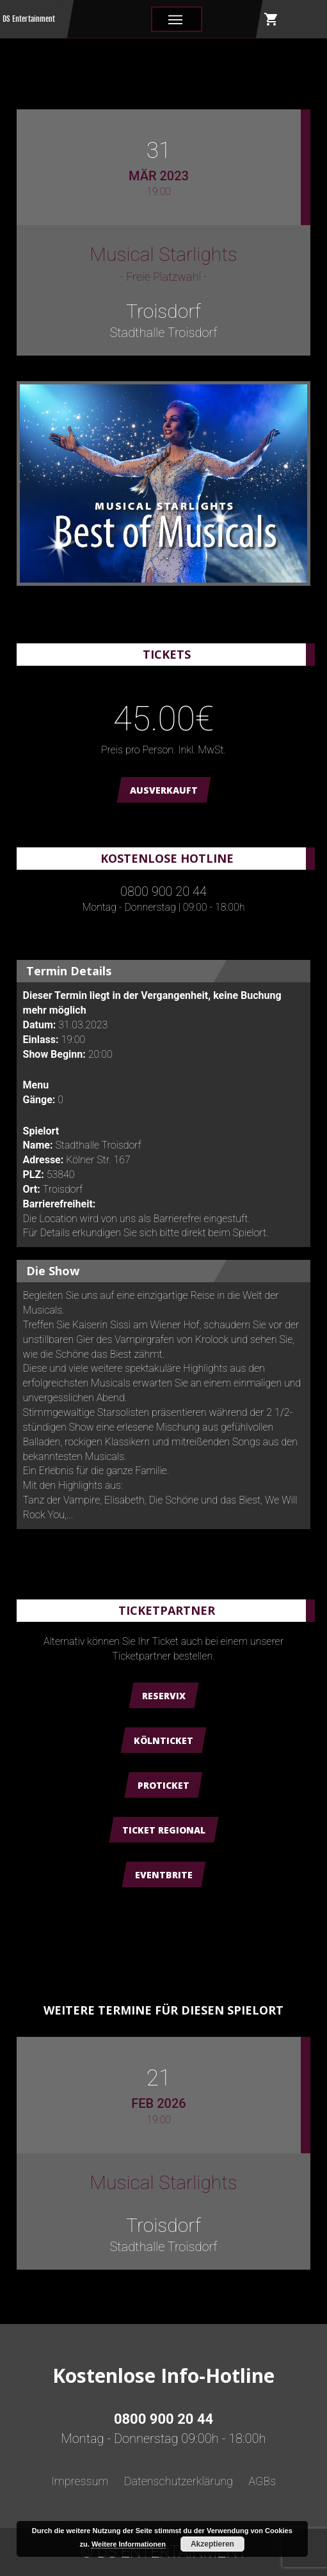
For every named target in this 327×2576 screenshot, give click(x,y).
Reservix (164, 1696)
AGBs (262, 2481)
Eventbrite (164, 1875)
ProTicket (163, 1785)
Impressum (80, 2481)
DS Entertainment (29, 19)
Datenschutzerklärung (178, 2481)
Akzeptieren (212, 2544)
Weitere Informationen (129, 2544)
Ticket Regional (163, 1830)
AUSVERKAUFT (164, 790)
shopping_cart (271, 19)
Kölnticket (163, 1740)
